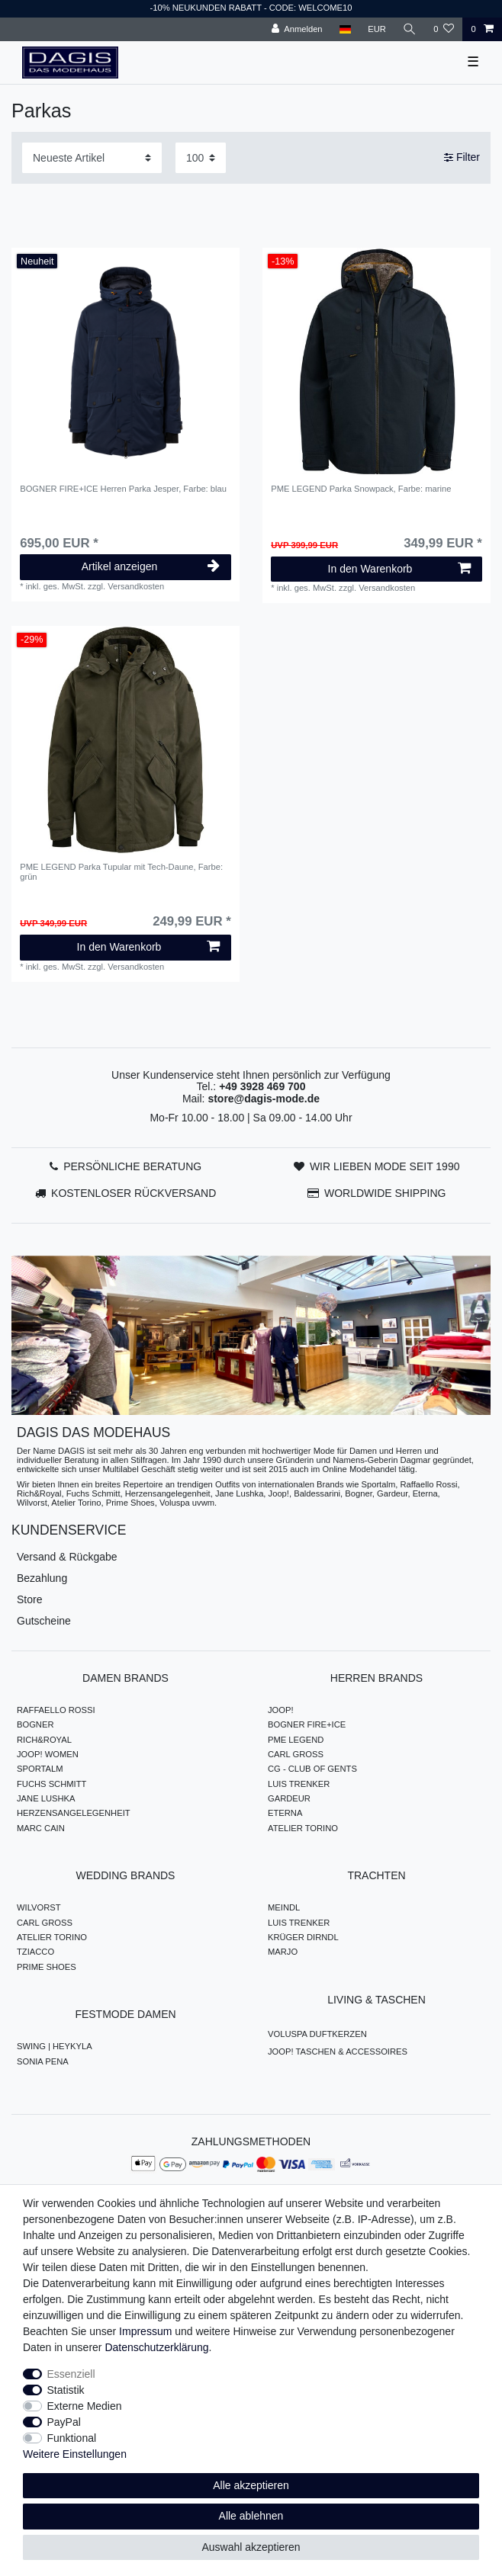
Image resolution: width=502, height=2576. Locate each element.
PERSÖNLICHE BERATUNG (132, 1166)
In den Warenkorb (399, 569)
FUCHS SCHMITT (51, 1783)
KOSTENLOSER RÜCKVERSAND (133, 1193)
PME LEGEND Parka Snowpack (361, 488)
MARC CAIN (41, 1828)
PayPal (64, 2422)
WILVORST (39, 1907)
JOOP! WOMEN (48, 1754)
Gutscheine (44, 1621)
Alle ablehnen (251, 2516)
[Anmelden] (297, 29)
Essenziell (71, 2374)
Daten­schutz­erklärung (156, 2347)
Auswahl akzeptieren (250, 2547)
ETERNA (285, 1812)
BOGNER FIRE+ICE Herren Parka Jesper (123, 488)
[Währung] (376, 29)
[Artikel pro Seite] (200, 157)
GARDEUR (289, 1798)
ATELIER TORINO (303, 1828)
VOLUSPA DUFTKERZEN (317, 2034)
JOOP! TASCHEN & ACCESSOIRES (337, 2051)
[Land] (345, 29)
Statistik (66, 2390)
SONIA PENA (43, 2061)
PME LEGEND (295, 1739)
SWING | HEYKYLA (54, 2046)
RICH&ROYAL (44, 1739)
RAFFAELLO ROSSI (56, 1710)
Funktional (72, 2438)
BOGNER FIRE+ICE (307, 1724)
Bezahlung (42, 1578)
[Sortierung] (92, 157)
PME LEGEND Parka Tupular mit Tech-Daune (121, 871)
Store (29, 1599)
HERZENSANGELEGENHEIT (73, 1812)
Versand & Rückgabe (67, 1557)
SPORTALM (40, 1768)
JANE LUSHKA (46, 1798)
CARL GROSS (295, 1754)
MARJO (283, 1951)
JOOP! (281, 1710)
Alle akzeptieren (251, 2485)
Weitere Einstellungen (75, 2454)
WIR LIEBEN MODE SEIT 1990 (385, 1166)
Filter (462, 157)
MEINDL (284, 1907)
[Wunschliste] (443, 29)
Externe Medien (84, 2406)
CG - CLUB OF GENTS (312, 1768)
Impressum (145, 2331)
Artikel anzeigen (151, 566)
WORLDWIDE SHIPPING (385, 1193)
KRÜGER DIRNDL (303, 1937)
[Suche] (409, 29)
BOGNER (35, 1724)
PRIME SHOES (46, 1966)
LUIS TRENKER (299, 1783)
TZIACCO (35, 1951)
